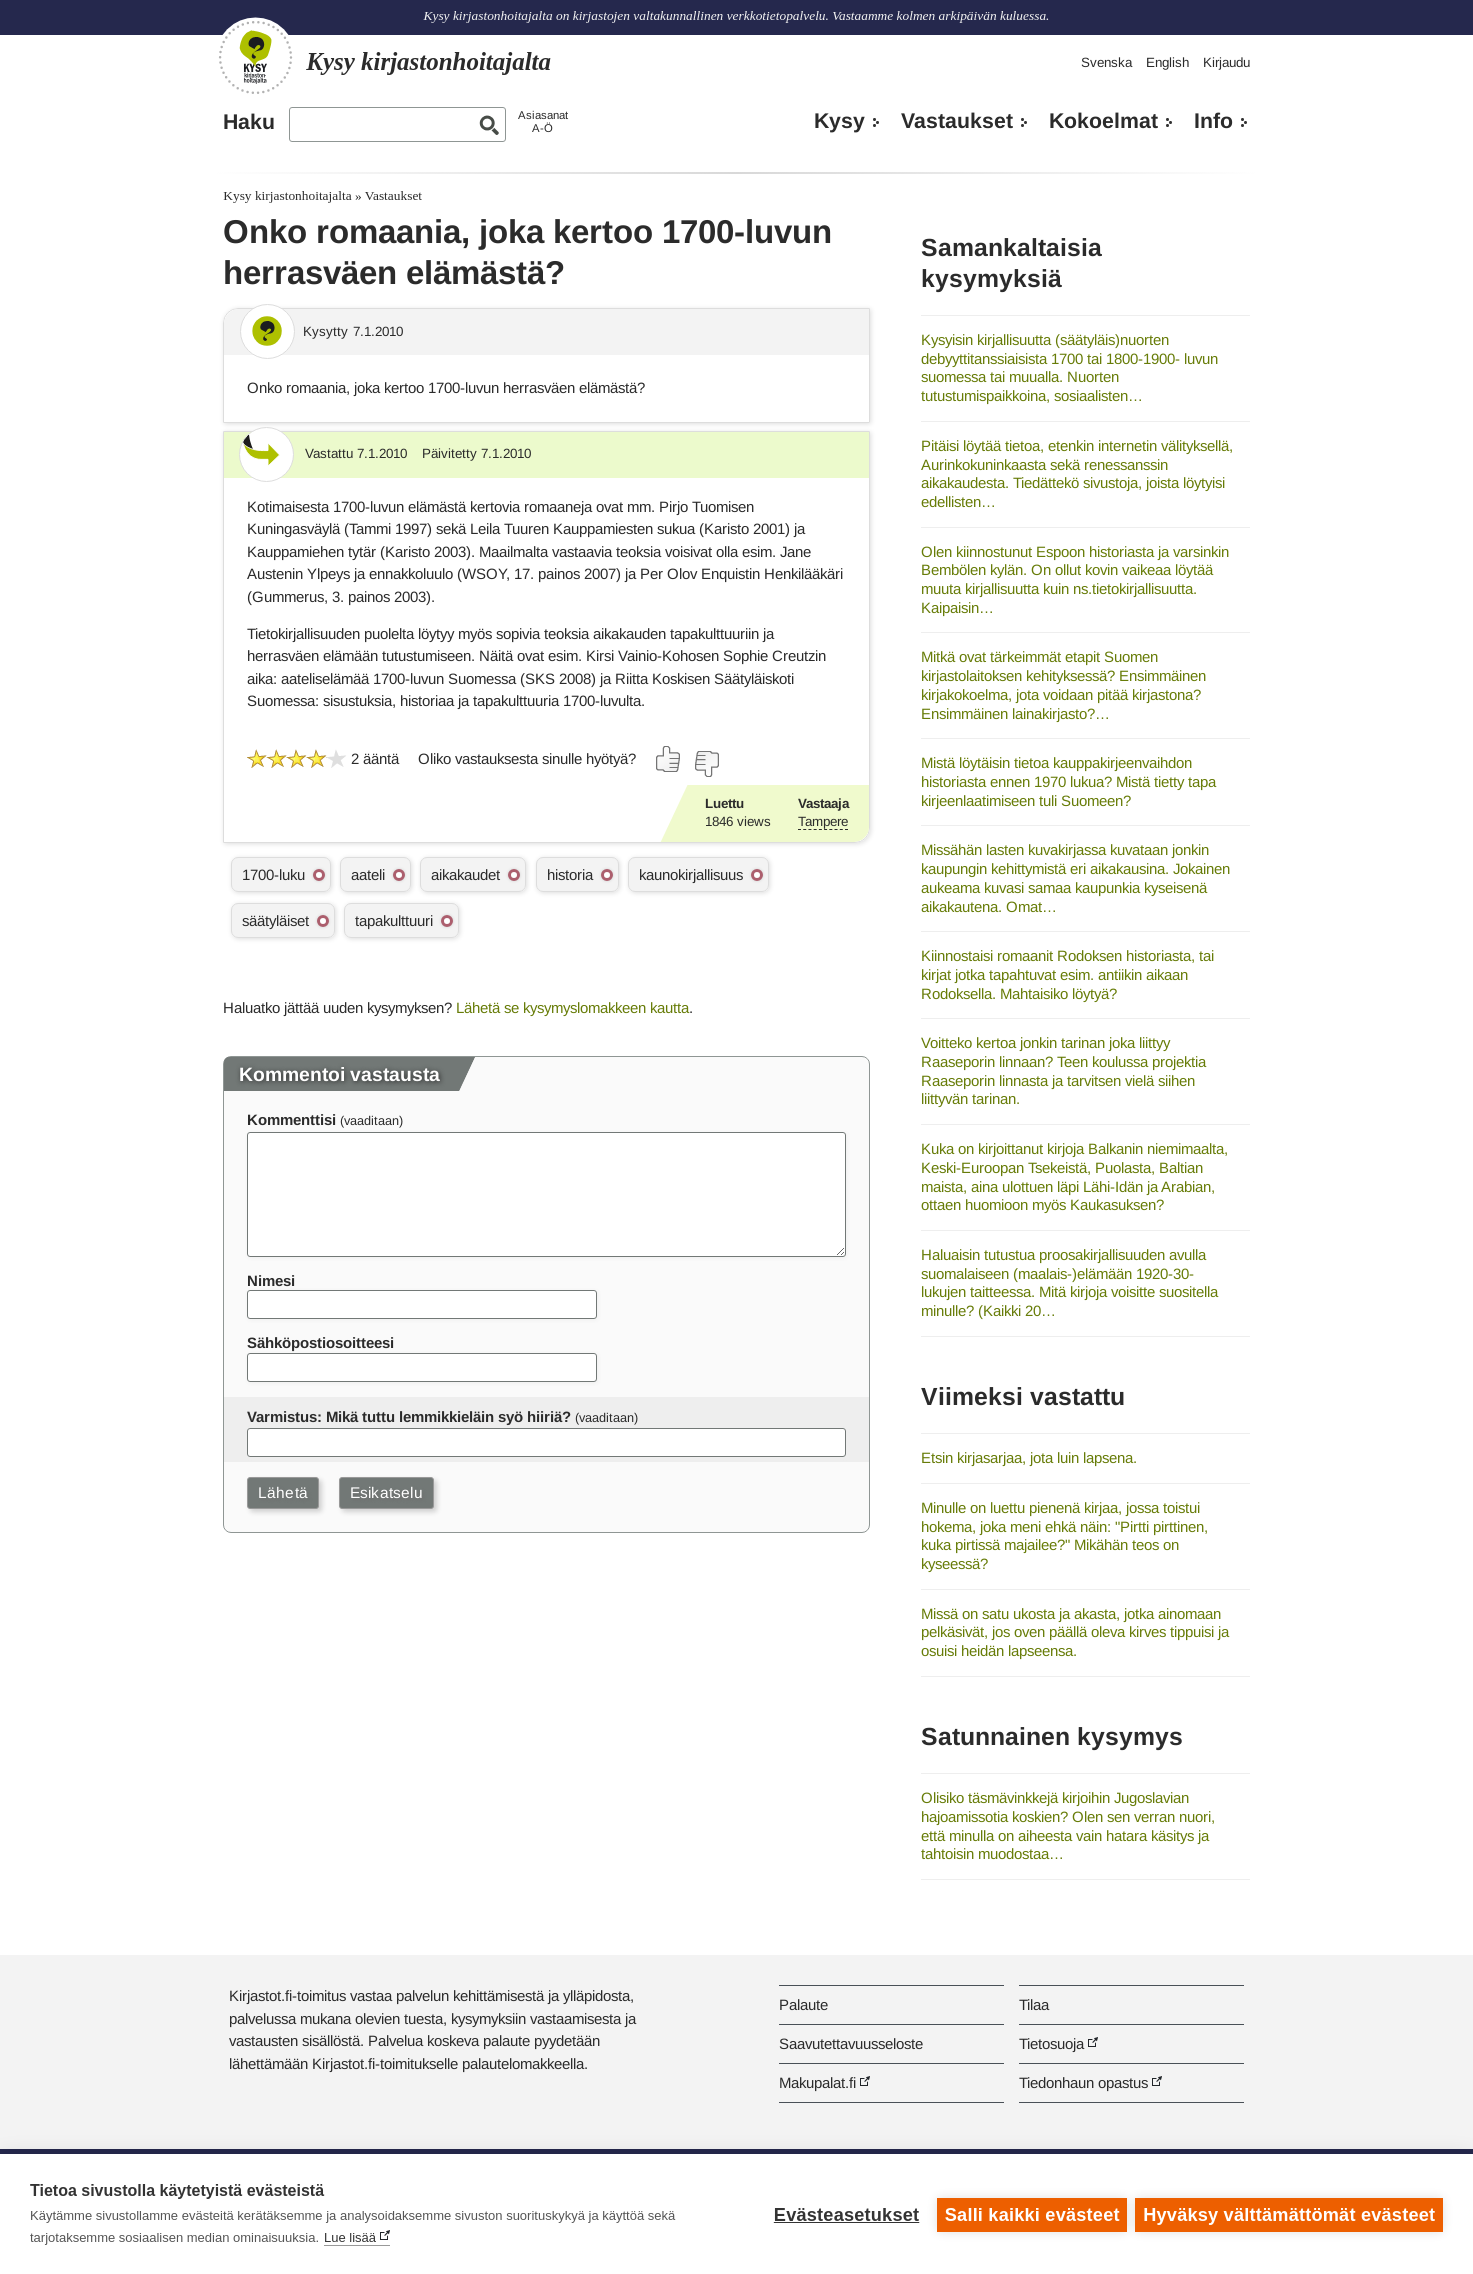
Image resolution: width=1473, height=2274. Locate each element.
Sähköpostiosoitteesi (320, 1342)
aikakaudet (465, 874)
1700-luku (273, 874)
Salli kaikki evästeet (1030, 2214)
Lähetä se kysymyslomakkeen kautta (572, 1007)
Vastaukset (957, 121)
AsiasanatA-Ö (543, 121)
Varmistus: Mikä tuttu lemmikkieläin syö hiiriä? (409, 1416)
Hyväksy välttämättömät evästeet (1289, 2214)
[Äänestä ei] (706, 764)
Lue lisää (350, 2237)
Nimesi (271, 1280)
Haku (249, 122)
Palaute (803, 2004)
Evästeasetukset (844, 2214)
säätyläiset (275, 920)
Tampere (823, 821)
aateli (368, 874)
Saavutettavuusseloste (851, 2043)
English (1167, 62)
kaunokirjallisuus (691, 874)
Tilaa (1034, 2004)
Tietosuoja (1051, 2043)
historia (570, 874)
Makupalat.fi (817, 2082)
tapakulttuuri (394, 920)
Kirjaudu (1226, 62)
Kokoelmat (1103, 121)
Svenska (1106, 62)
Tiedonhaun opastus (1083, 2082)
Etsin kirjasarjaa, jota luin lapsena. (1029, 1457)
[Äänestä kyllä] (669, 759)
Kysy (839, 121)
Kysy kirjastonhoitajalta (287, 195)
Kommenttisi (291, 1119)
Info (1213, 121)
